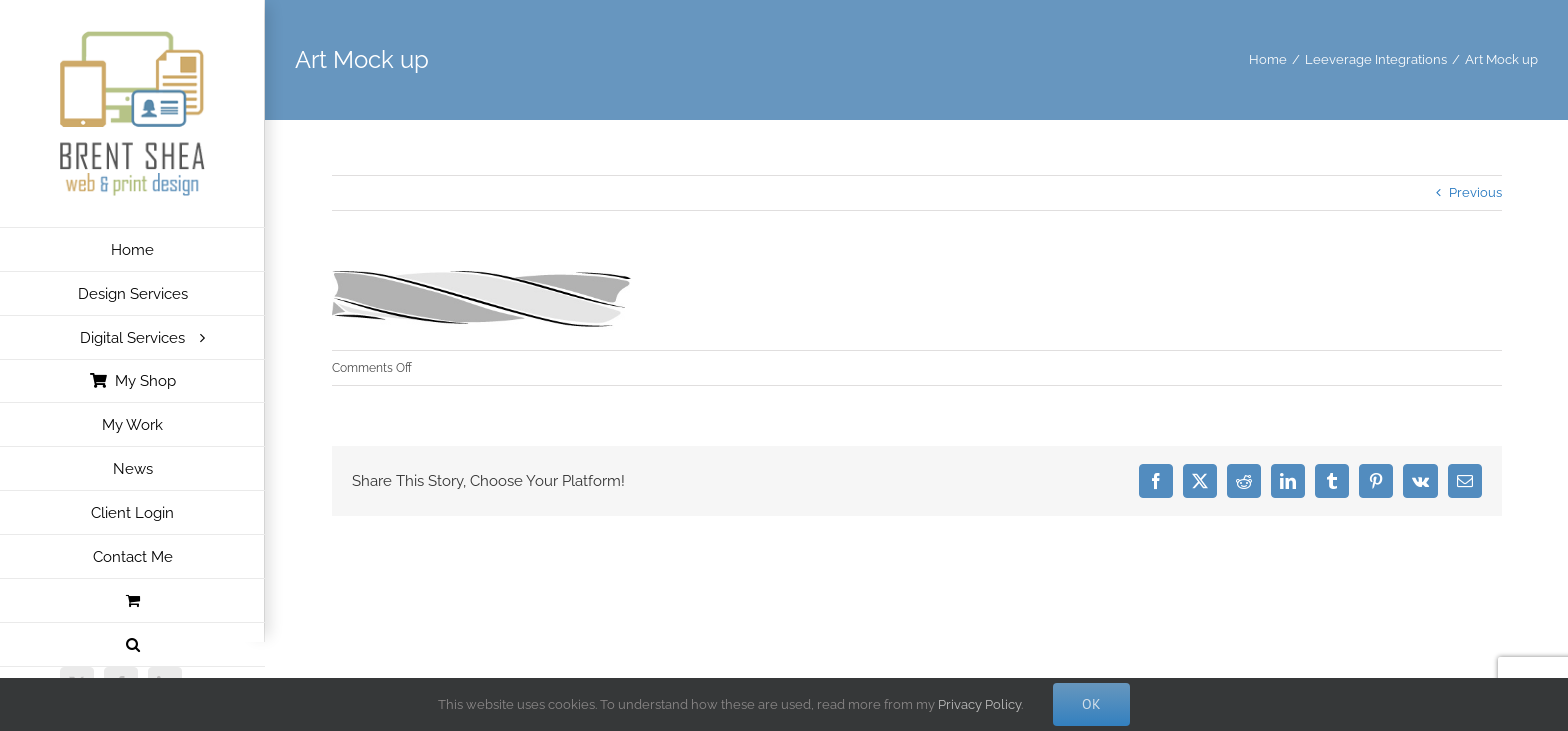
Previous (1475, 192)
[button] (132, 645)
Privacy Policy (979, 704)
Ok (1091, 704)
